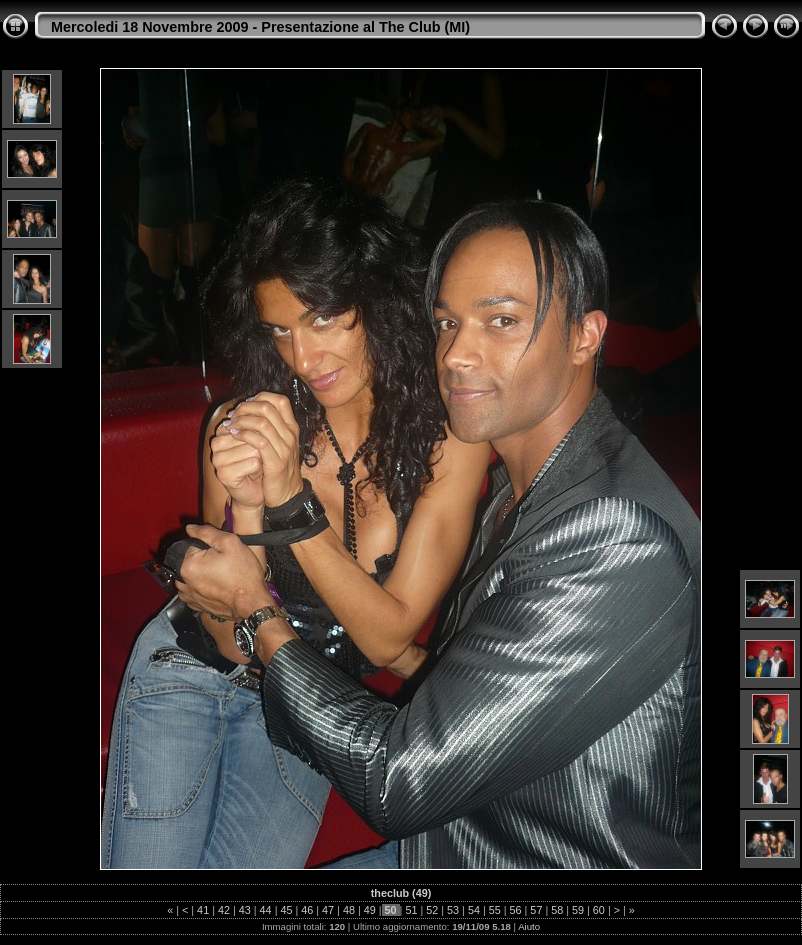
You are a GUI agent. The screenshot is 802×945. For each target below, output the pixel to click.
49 (370, 910)
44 (266, 910)
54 (474, 910)
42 (224, 910)
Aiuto (529, 926)
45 (286, 910)
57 (536, 910)
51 (411, 910)
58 (557, 910)
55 (495, 910)
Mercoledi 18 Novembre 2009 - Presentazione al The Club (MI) (260, 27)
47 (328, 910)
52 (432, 910)
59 (578, 910)
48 (349, 910)
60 (599, 910)
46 (307, 910)
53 (453, 910)
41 (203, 910)
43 (245, 910)
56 (516, 910)
